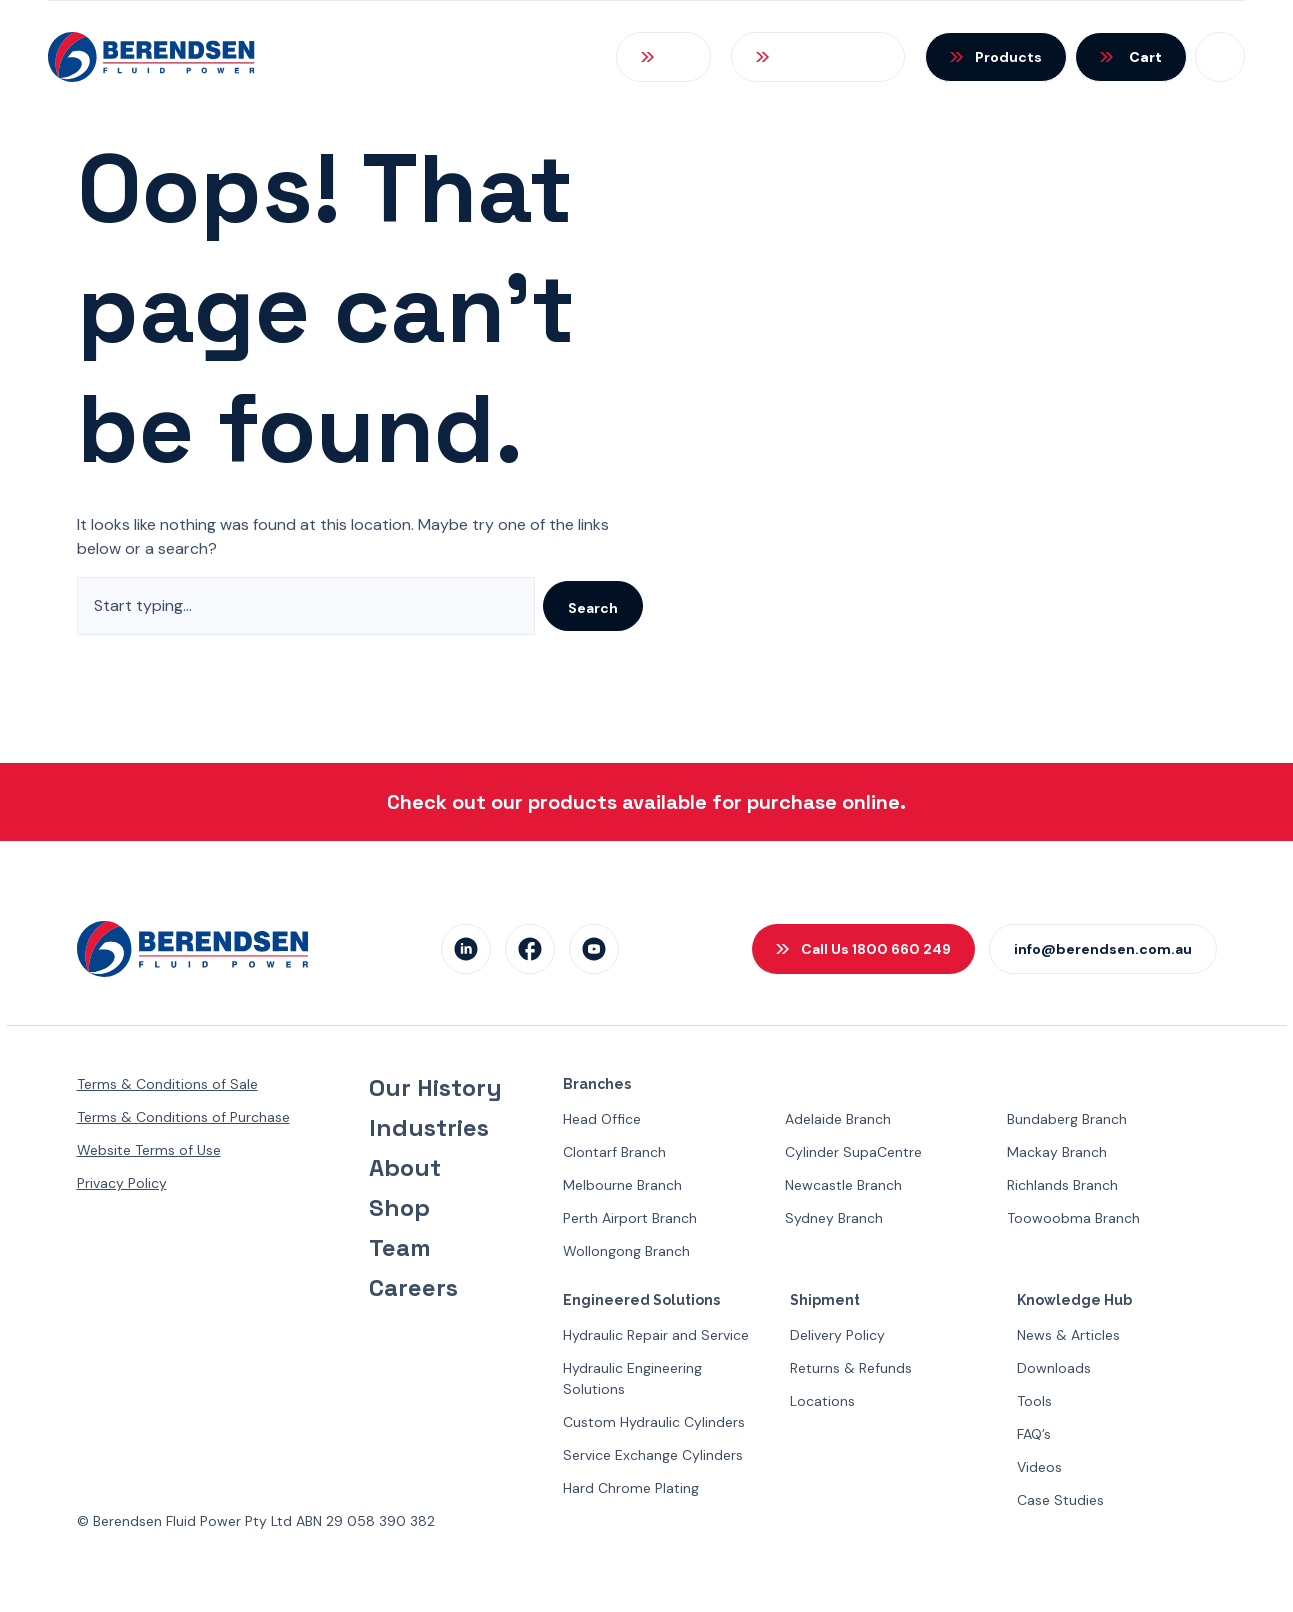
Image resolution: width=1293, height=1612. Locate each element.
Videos (1039, 1467)
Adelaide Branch (838, 1119)
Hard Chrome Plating (631, 1488)
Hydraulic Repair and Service (656, 1335)
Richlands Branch (1062, 1185)
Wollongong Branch (626, 1251)
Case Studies (1060, 1500)
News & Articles (1068, 1335)
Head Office (602, 1119)
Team (400, 1248)
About (405, 1168)
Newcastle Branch (843, 1185)
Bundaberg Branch (1067, 1119)
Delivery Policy (837, 1335)
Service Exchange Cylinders (653, 1455)
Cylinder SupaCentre (853, 1152)
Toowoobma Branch (1073, 1218)
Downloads (1054, 1368)
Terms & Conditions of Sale (167, 1084)
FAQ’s (1034, 1434)
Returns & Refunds (851, 1368)
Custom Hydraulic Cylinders (654, 1422)
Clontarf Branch (614, 1152)
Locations (822, 1401)
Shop (399, 1208)
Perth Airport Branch (630, 1218)
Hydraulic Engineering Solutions (632, 1378)
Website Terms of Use (149, 1150)
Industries (429, 1128)
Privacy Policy (122, 1183)
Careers (413, 1288)
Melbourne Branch (622, 1185)
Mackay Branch (1057, 1152)
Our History (435, 1088)
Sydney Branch (834, 1218)
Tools (1034, 1401)
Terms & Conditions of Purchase (183, 1117)
